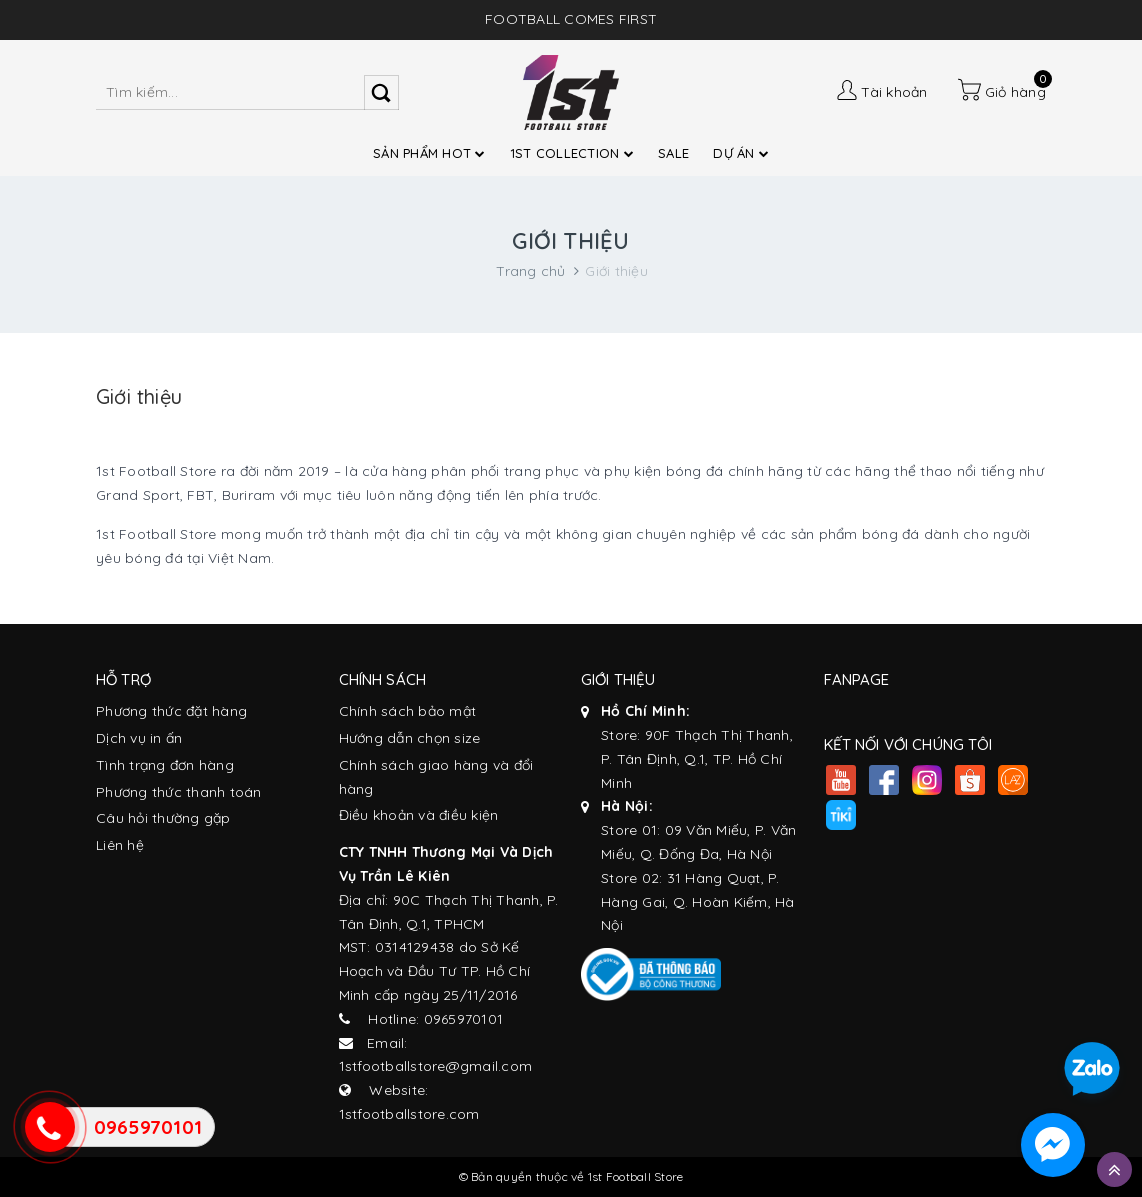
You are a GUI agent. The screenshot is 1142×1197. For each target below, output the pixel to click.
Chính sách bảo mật (408, 711)
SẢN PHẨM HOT (429, 153)
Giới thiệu (139, 396)
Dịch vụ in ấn (139, 738)
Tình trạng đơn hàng (165, 765)
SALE (673, 153)
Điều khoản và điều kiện (419, 815)
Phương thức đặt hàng (171, 711)
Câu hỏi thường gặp (163, 818)
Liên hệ (120, 845)
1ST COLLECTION (572, 153)
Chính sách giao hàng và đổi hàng (436, 777)
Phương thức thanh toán (179, 792)
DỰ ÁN (741, 153)
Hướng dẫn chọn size (410, 738)
